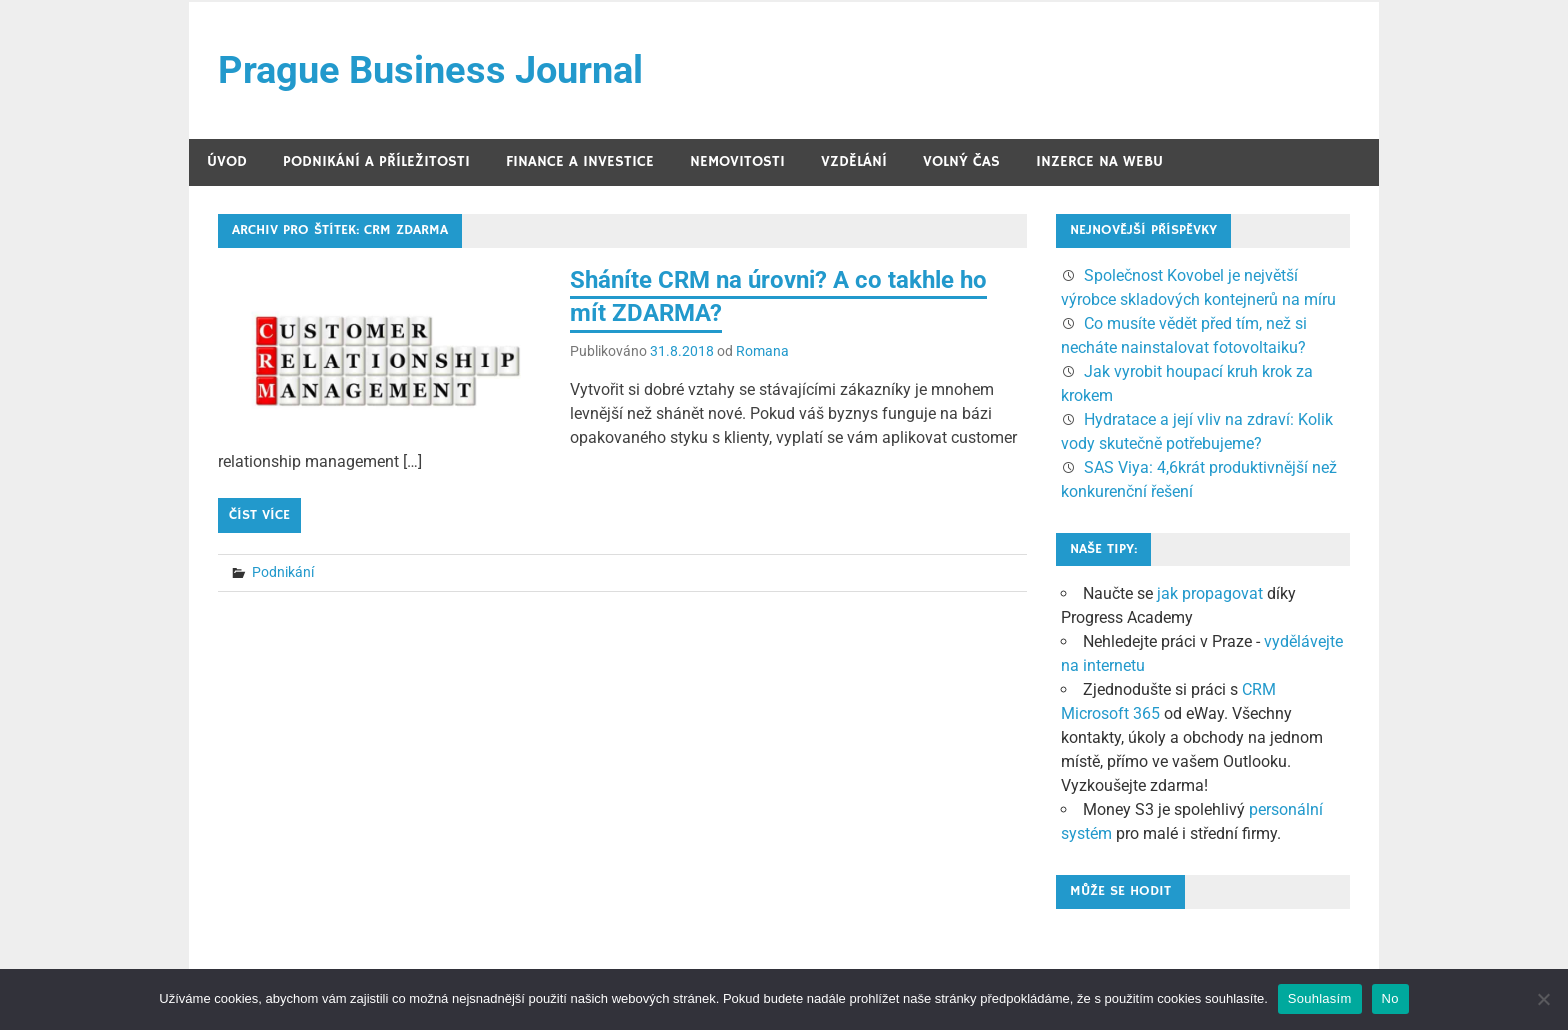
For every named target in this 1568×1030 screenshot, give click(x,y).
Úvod (227, 161)
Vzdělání (854, 161)
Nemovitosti (737, 161)
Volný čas (961, 161)
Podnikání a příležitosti (376, 161)
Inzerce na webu (1099, 161)
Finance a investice (580, 161)
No (1390, 998)
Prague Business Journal (430, 70)
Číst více (259, 515)
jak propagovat (1210, 593)
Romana (762, 351)
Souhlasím (1320, 998)
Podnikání (283, 572)
